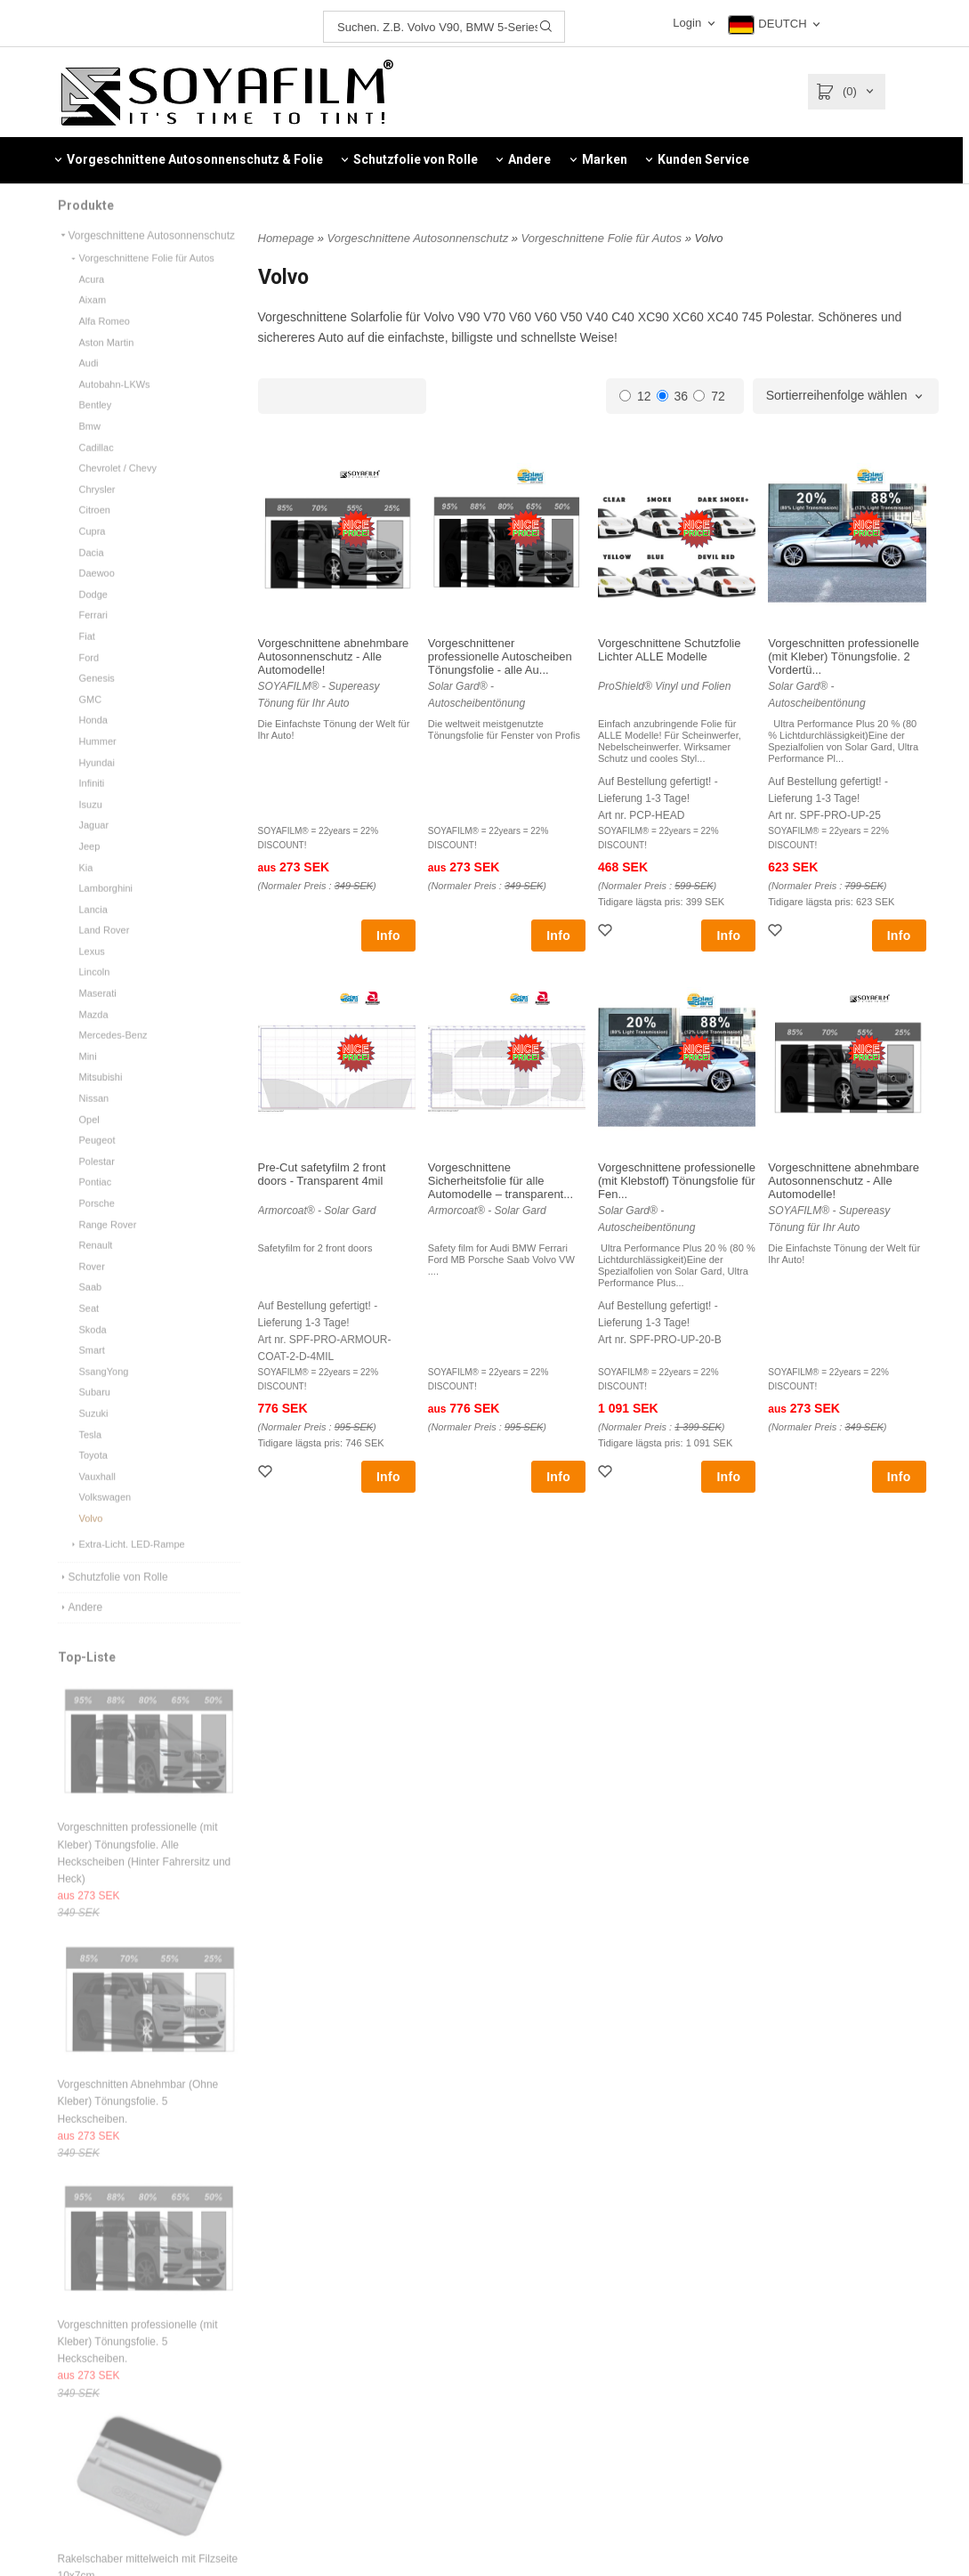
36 (673, 396)
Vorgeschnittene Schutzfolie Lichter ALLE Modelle (669, 649)
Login (687, 22)
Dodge (93, 616)
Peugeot (97, 1161)
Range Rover (108, 1246)
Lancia (93, 931)
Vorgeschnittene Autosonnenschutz (146, 257)
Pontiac (95, 1203)
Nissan (94, 1119)
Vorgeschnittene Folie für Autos (141, 279)
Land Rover (104, 951)
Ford (89, 679)
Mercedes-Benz (113, 1056)
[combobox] (845, 396)
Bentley (95, 426)
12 (635, 396)
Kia (86, 889)
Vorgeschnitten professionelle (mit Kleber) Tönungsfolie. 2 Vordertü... (843, 656)
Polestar (97, 1183)
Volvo (91, 1540)
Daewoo (97, 594)
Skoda (93, 1351)
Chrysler (97, 511)
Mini (88, 1078)
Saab (90, 1308)
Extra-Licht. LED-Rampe (127, 1565)
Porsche (97, 1224)
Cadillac (96, 469)
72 (709, 396)
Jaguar (94, 846)
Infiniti (92, 804)
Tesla (90, 1456)
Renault (96, 1266)
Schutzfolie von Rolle (113, 1598)
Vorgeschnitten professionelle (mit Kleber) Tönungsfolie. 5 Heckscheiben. (138, 2363)
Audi (89, 384)
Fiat (87, 657)
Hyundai (97, 784)
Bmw (90, 447)
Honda (93, 741)
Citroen (94, 531)
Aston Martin (106, 364)
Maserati (98, 1014)
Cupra (92, 552)
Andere (80, 1629)
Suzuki (94, 1435)
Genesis (97, 699)
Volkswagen (105, 1518)
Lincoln (94, 993)
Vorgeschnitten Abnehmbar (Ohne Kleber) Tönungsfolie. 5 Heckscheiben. (138, 2123)
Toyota (93, 1476)
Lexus (92, 973)
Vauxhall (97, 1498)
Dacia (91, 574)
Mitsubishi (101, 1098)
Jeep (90, 868)
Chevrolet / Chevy (118, 489)
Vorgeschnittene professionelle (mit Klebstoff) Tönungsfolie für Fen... (676, 1181)
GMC (90, 721)
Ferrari (93, 636)
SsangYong (104, 1393)
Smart (92, 1371)
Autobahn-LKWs (114, 406)
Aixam (93, 321)
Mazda (94, 1036)
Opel (89, 1141)
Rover (92, 1288)
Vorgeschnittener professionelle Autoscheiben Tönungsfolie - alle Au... (500, 656)
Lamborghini (106, 909)
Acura (92, 301)
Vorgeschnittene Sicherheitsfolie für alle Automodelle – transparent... (500, 1181)
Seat (89, 1329)
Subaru (94, 1413)
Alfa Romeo (104, 342)
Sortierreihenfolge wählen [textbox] (837, 395)
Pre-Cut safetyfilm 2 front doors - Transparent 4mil (322, 1174)
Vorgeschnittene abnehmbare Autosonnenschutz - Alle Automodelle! (333, 656)
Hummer (98, 762)
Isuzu (90, 826)
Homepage (286, 238)
